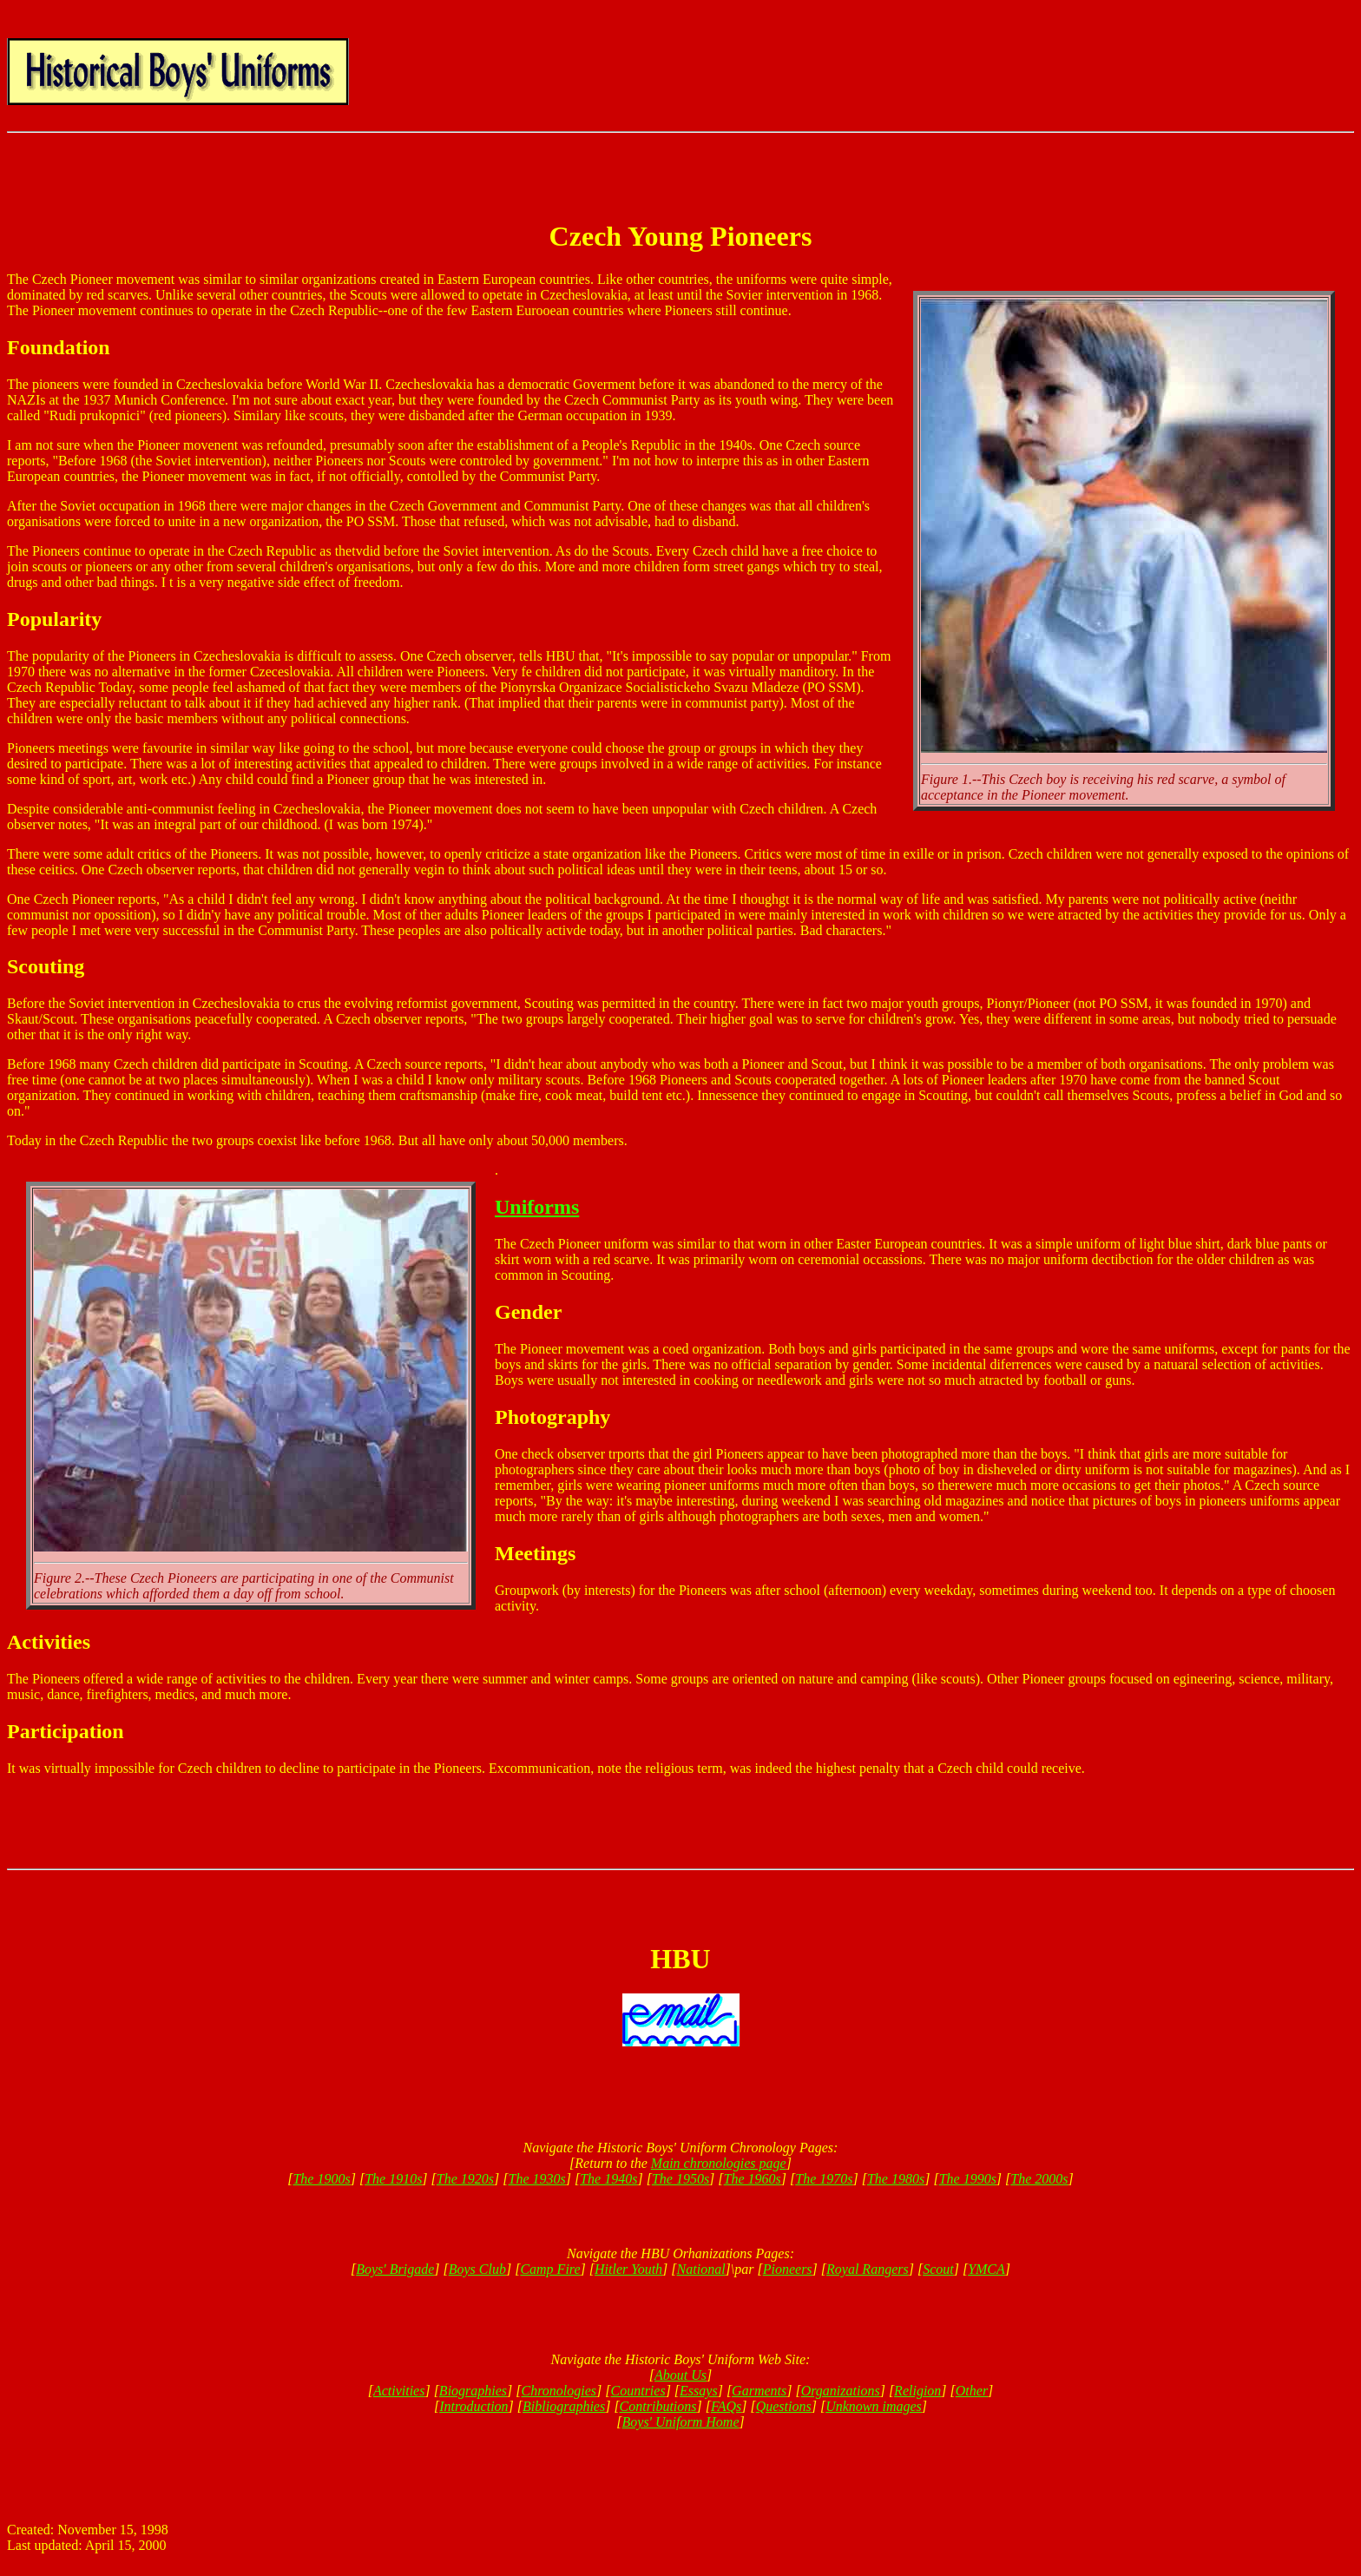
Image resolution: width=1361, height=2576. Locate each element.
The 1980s (895, 2178)
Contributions (658, 2406)
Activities (399, 2390)
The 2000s (1039, 2178)
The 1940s (608, 2178)
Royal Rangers (867, 2269)
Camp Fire (550, 2269)
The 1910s (393, 2178)
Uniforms (537, 1207)
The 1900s (321, 2178)
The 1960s (752, 2178)
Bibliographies (564, 2406)
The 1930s (537, 2178)
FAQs (726, 2406)
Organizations (840, 2390)
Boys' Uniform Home (681, 2422)
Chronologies (559, 2390)
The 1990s (967, 2178)
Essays (699, 2390)
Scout (938, 2269)
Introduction (473, 2406)
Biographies (473, 2390)
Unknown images (873, 2406)
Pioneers (787, 2269)
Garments (759, 2390)
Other (972, 2390)
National (701, 2269)
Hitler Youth (628, 2269)
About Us (680, 2375)
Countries (638, 2390)
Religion (917, 2390)
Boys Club (477, 2269)
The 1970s (823, 2178)
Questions (784, 2406)
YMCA (986, 2269)
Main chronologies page (718, 2163)
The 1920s (465, 2178)
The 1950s (680, 2178)
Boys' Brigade (395, 2269)
